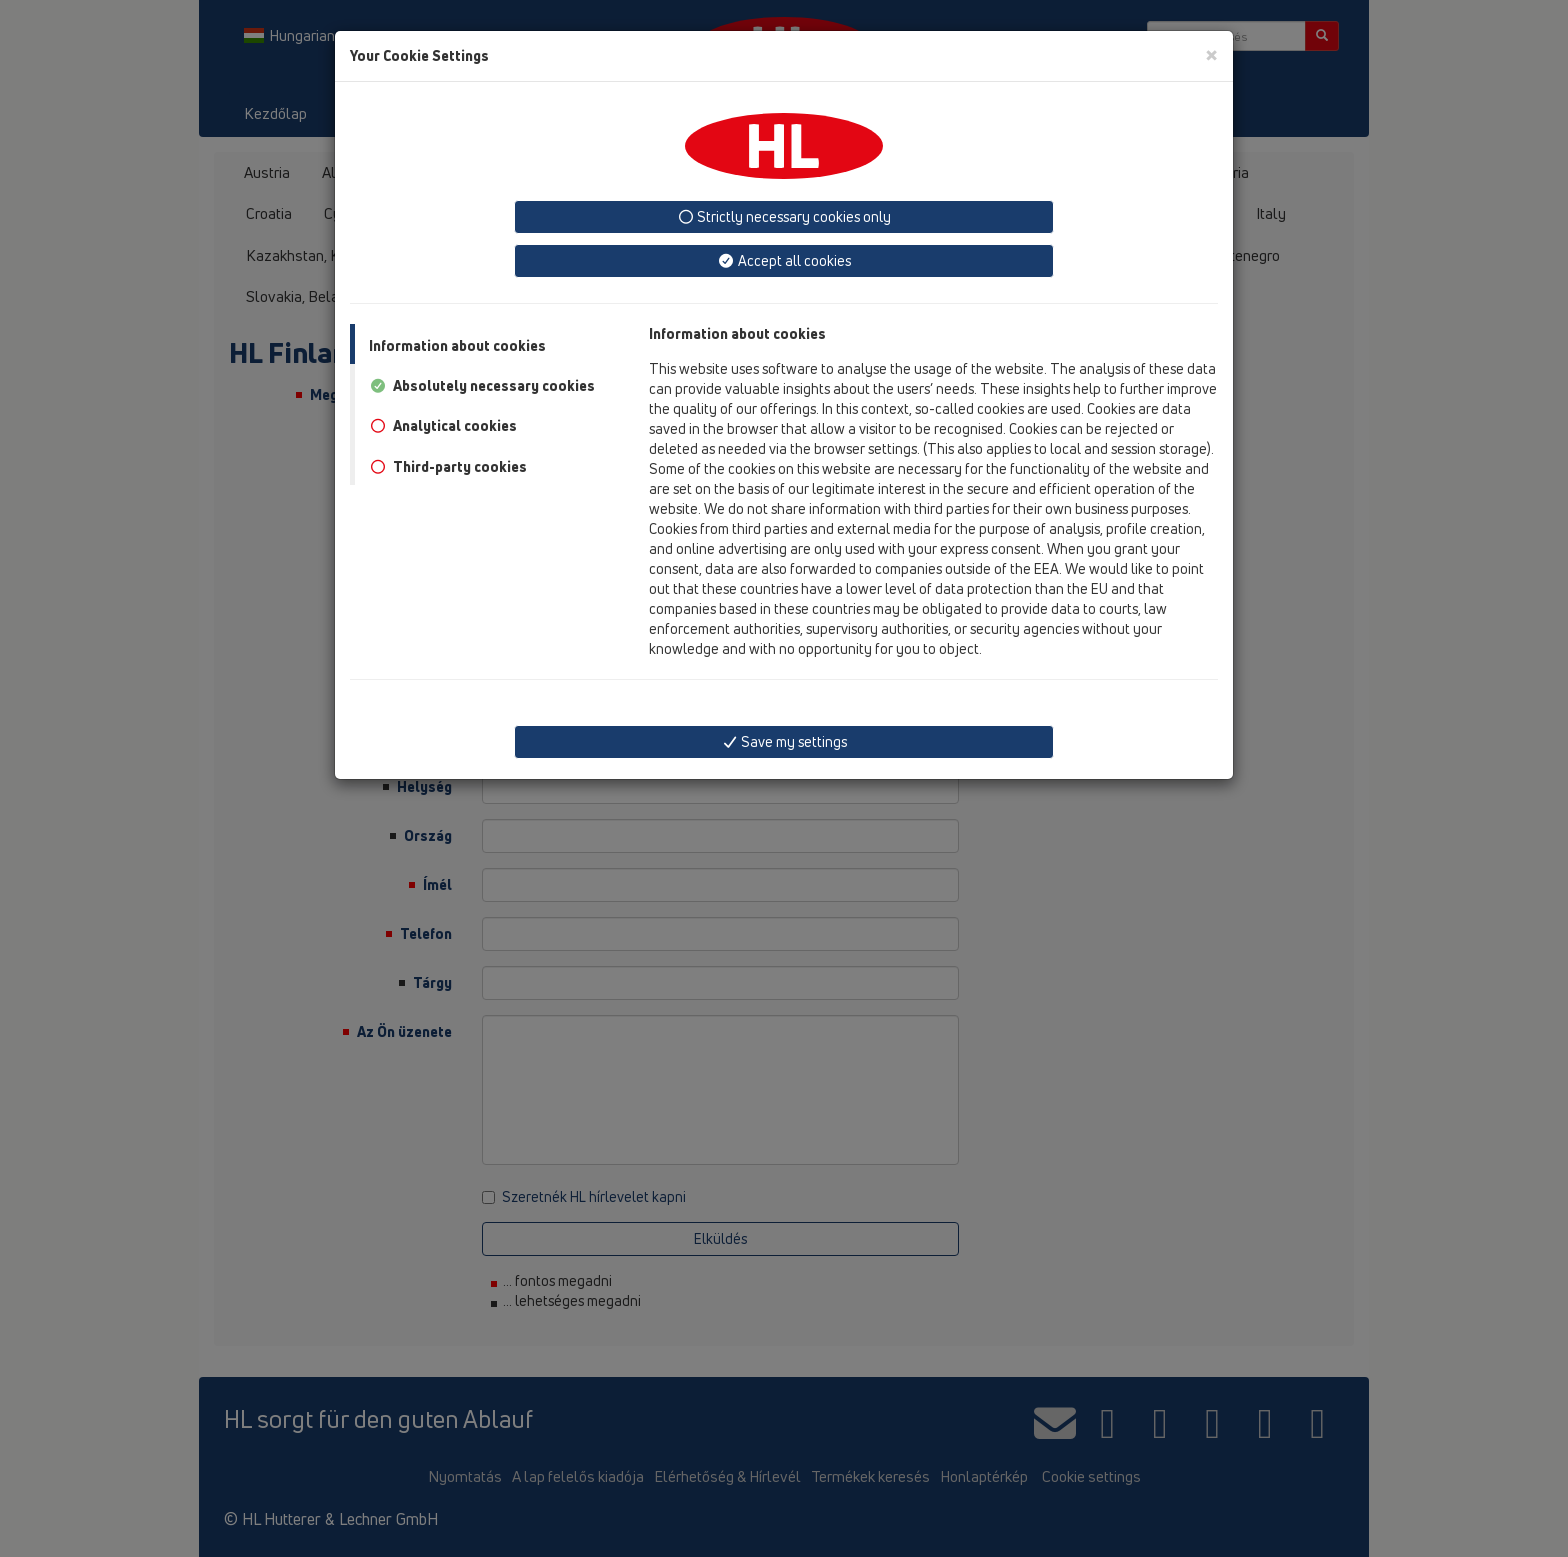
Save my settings (784, 741)
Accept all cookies (784, 260)
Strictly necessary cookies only (784, 216)
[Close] (1211, 54)
